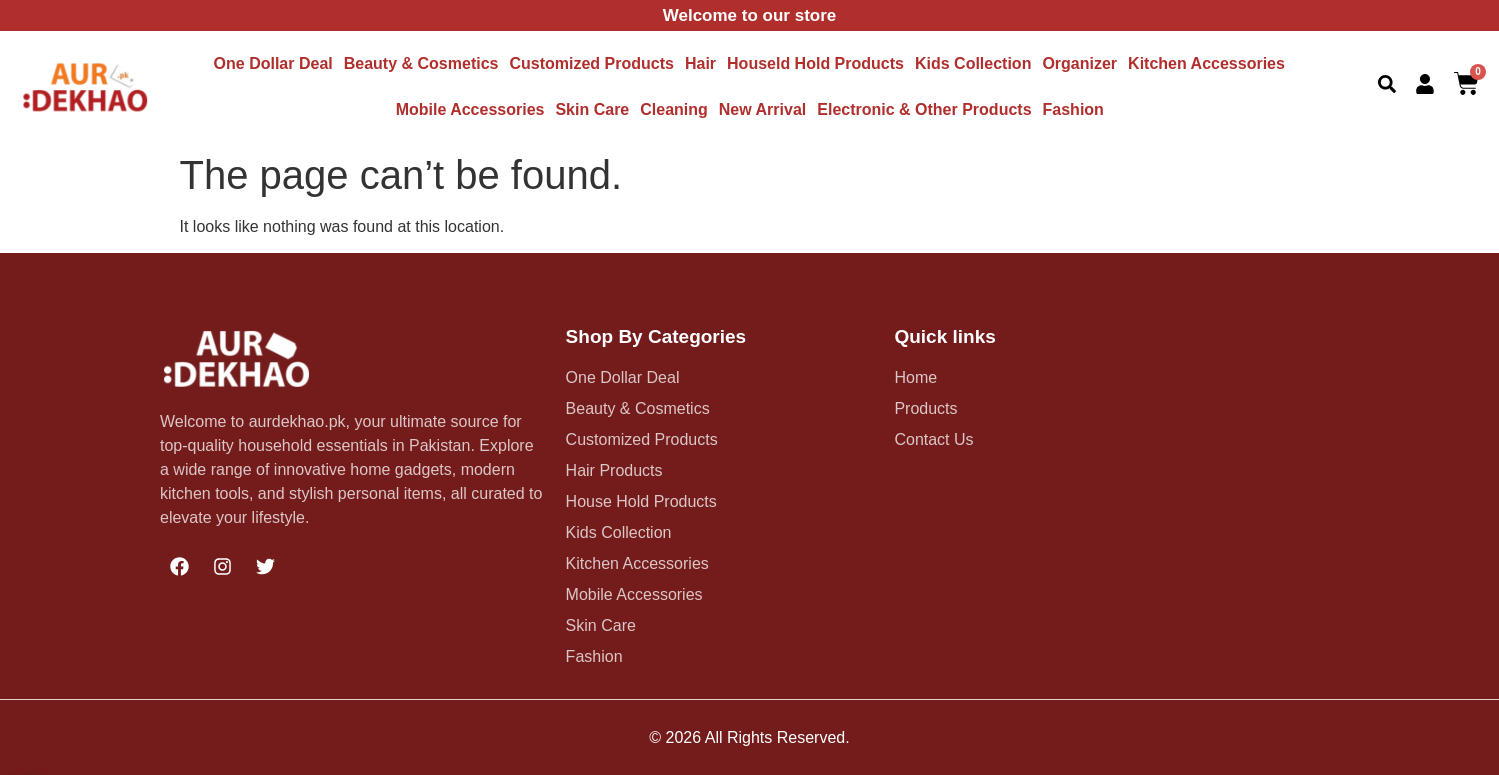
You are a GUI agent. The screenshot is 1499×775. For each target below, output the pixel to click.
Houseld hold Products (815, 63)
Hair (700, 63)
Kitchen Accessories (1206, 63)
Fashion (1073, 109)
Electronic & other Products (924, 109)
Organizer (1079, 63)
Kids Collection (973, 63)
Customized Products (591, 63)
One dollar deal (273, 63)
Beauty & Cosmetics (421, 63)
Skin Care (592, 109)
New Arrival (762, 109)
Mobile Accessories (470, 109)
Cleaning (674, 109)
